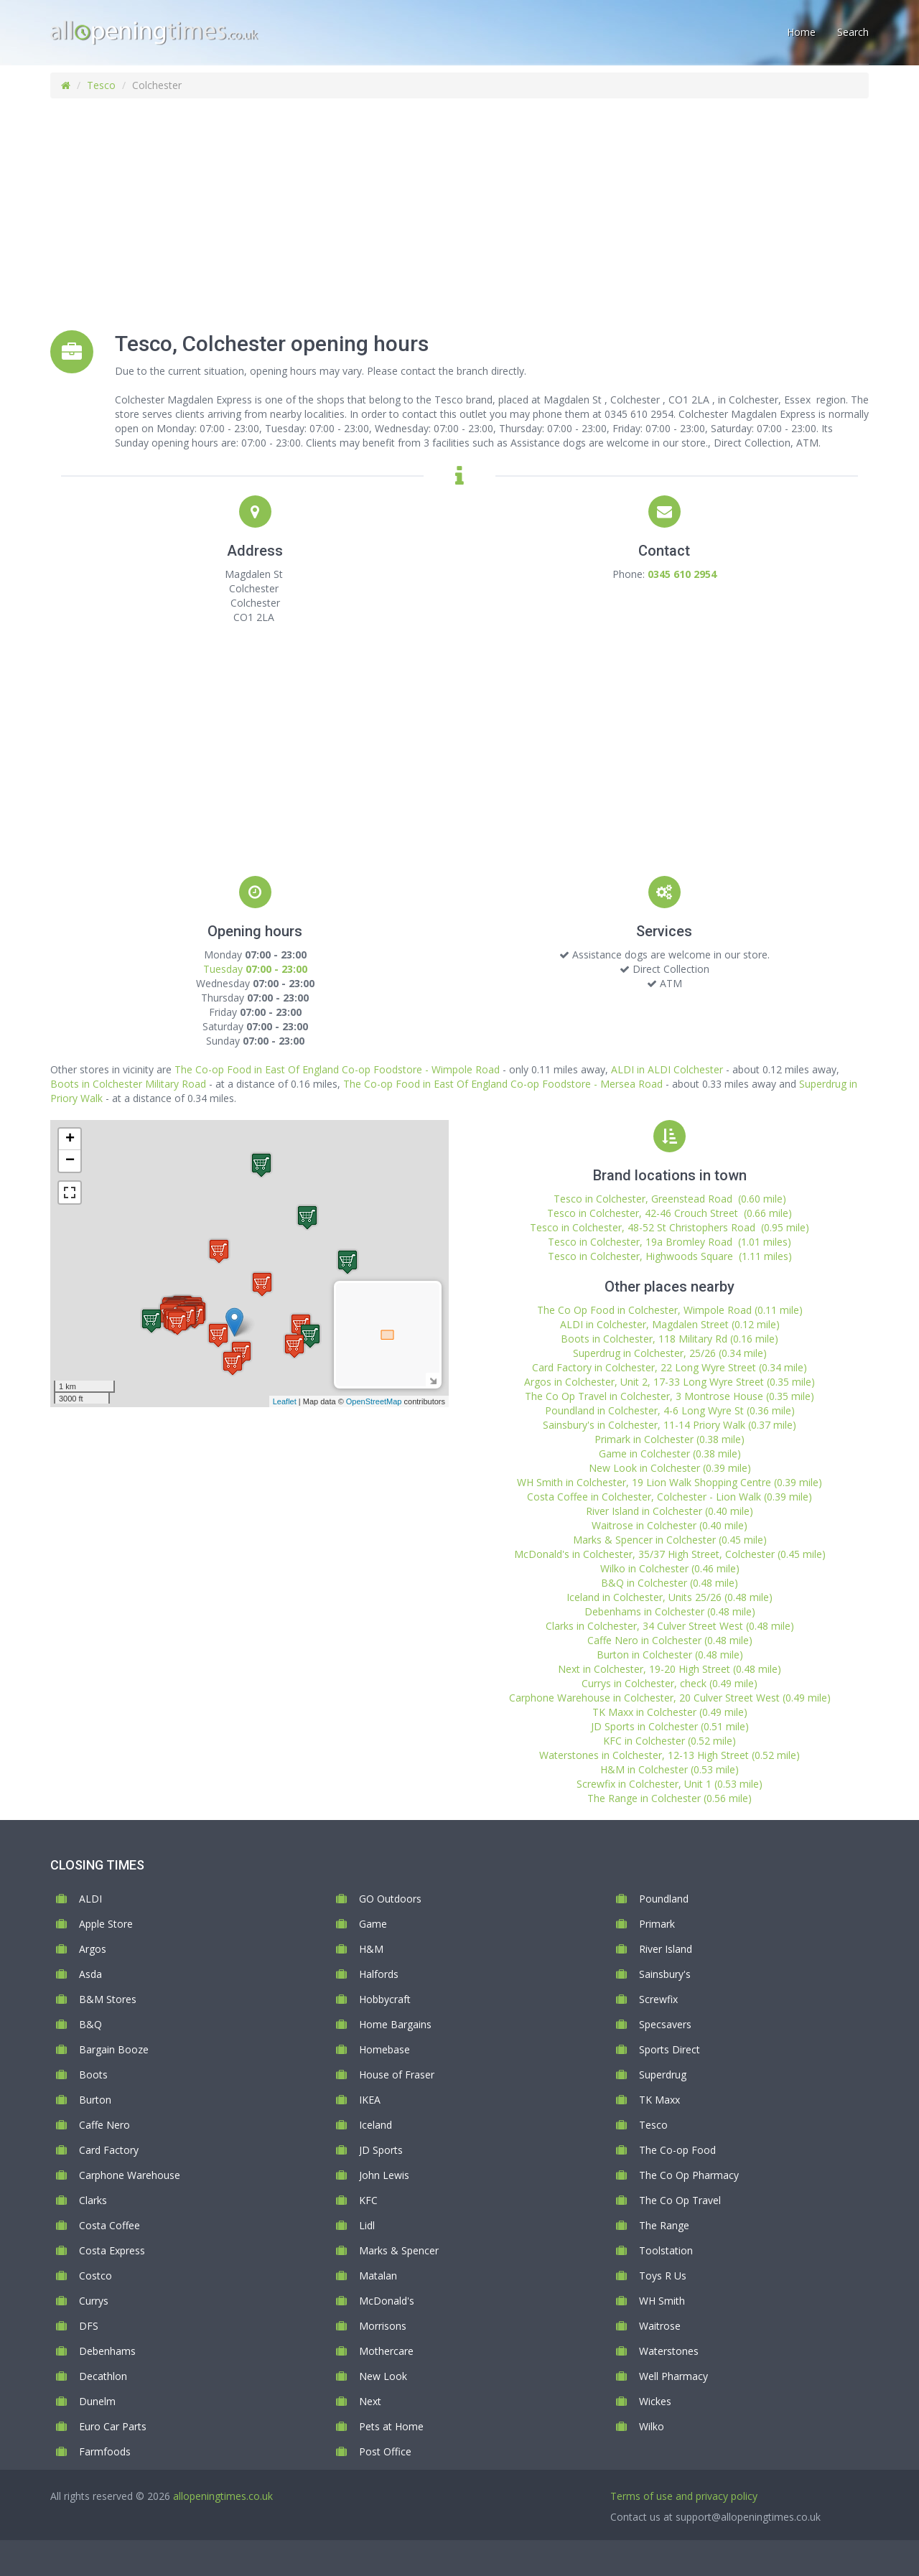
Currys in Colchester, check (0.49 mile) (669, 1683)
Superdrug (662, 2074)
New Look (383, 2376)
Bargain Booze (114, 2049)
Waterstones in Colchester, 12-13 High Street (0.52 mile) (669, 1755)
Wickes (655, 2401)
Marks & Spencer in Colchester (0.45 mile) (670, 1539)
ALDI (90, 1898)
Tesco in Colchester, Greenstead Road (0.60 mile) (670, 1198)
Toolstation (666, 2250)
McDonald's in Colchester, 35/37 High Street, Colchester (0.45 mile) (670, 1554)
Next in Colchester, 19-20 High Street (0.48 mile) (669, 1669)
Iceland (375, 2125)
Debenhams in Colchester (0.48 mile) (669, 1611)
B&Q (90, 2024)
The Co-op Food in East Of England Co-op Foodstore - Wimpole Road (337, 1069)
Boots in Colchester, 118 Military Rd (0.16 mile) (669, 1338)
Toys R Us (662, 2275)
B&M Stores (107, 1999)
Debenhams (107, 2351)
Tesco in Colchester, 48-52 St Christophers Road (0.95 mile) (669, 1227)
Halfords (378, 1974)
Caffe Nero (104, 2125)
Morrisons (382, 2326)
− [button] (70, 1161)
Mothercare (386, 2351)
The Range (664, 2225)
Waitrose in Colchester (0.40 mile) (669, 1525)
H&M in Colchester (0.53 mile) (669, 1769)
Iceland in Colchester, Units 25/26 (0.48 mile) (669, 1597)
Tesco (101, 85)
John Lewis (384, 2175)
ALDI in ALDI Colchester (667, 1069)
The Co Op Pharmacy (689, 2175)
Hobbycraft (385, 1999)
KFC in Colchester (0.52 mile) (669, 1740)
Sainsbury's (665, 1974)
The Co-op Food (677, 2150)
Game (373, 1924)
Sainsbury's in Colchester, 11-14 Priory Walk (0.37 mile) (669, 1425)
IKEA (370, 2099)
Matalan (378, 2275)
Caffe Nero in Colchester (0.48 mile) (669, 1640)
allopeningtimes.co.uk (223, 2496)
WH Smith (662, 2300)
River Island (665, 1949)
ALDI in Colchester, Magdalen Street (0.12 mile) (670, 1324)
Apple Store (106, 1924)
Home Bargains (395, 2024)
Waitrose (660, 2326)
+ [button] (70, 1139)
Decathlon (103, 2376)
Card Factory (109, 2150)
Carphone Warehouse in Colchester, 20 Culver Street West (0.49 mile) (670, 1697)
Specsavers (665, 2024)
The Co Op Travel (680, 2200)
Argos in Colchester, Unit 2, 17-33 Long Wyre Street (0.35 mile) (669, 1382)
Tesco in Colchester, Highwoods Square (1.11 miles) (670, 1256)
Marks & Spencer (399, 2250)
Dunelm (97, 2401)
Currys (93, 2300)
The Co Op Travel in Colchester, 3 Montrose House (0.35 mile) (669, 1396)
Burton (95, 2099)
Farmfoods (105, 2451)
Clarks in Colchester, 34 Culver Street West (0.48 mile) (670, 1626)
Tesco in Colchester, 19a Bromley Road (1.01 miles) (669, 1242)
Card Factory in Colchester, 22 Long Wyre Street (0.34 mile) (669, 1367)
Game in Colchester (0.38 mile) (670, 1453)
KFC (368, 2200)
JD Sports (381, 2150)
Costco (95, 2275)
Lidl (367, 2225)
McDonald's (386, 2300)
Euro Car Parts (112, 2426)
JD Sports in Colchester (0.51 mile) (670, 1726)
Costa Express (112, 2250)
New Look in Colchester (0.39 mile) (670, 1468)
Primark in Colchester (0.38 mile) (669, 1439)
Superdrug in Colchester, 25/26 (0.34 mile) (670, 1353)
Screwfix (658, 1999)
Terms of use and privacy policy (683, 2496)
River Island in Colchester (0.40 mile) (669, 1511)
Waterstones (669, 2351)
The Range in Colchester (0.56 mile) (669, 1798)
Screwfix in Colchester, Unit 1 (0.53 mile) (669, 1784)
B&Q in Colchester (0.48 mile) (669, 1583)
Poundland (664, 1898)
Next (370, 2401)
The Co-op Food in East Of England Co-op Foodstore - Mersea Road (503, 1084)
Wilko (651, 2426)
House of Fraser (396, 2074)
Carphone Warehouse (129, 2175)
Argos (92, 1949)
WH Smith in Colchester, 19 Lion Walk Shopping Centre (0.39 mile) (669, 1482)
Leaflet (285, 1401)
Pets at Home (391, 2426)
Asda (90, 1974)
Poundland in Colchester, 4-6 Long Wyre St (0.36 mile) (670, 1410)
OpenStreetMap (374, 1401)
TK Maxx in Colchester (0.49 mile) (669, 1712)
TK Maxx (659, 2099)
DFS (88, 2326)
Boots (93, 2074)
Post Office (385, 2451)
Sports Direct (669, 2049)
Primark (657, 1924)
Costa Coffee (109, 2225)
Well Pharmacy (673, 2376)
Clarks (93, 2200)
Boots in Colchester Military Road (128, 1084)
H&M (371, 1949)
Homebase (384, 2049)
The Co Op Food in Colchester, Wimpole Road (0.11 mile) (670, 1310)
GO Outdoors (390, 1898)
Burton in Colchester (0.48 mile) (670, 1654)
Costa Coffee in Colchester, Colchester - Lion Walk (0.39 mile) (669, 1496)
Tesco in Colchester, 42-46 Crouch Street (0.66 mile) (669, 1213)
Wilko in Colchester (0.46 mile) (670, 1568)
